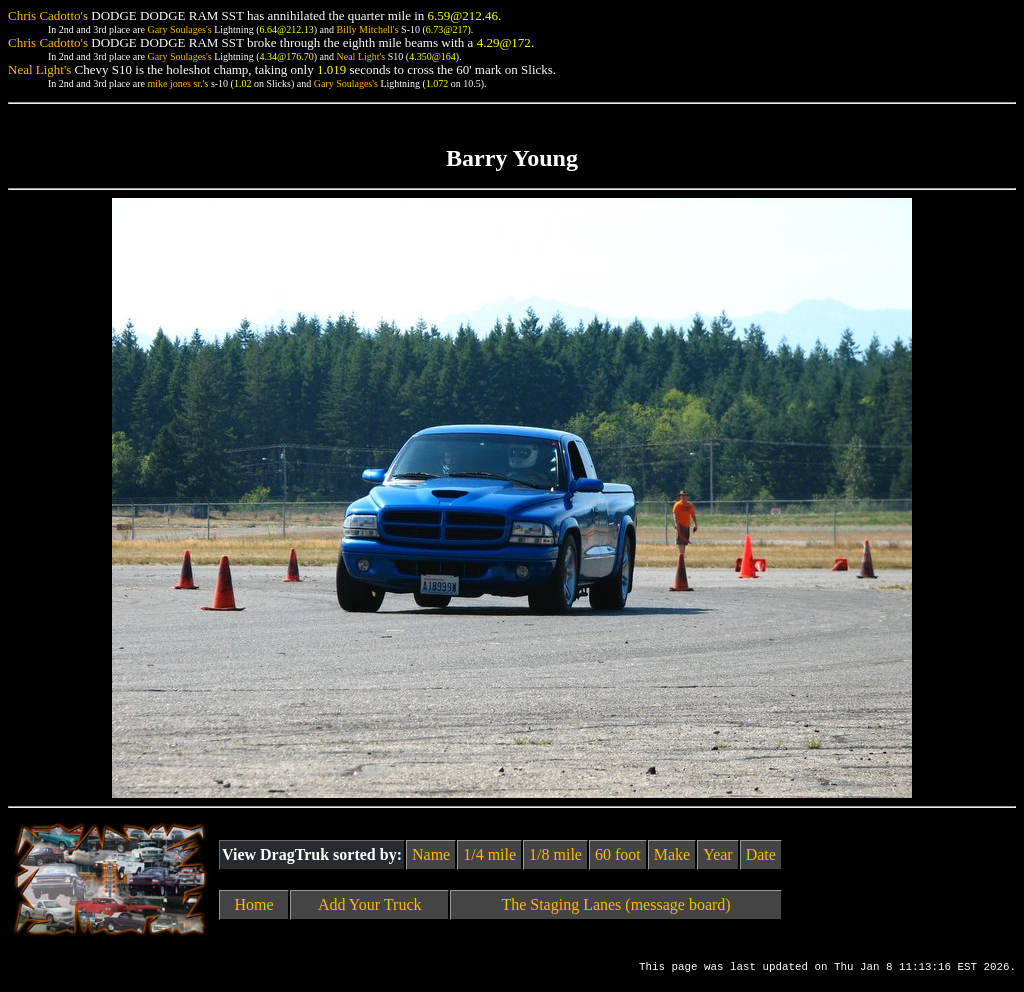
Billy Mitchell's (367, 29)
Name (431, 854)
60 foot (618, 854)
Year (717, 854)
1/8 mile (555, 854)
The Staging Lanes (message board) (615, 904)
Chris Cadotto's (48, 15)
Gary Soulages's (179, 29)
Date (761, 854)
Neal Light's (360, 56)
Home (254, 904)
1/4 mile (489, 854)
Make (672, 854)
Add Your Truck (370, 904)
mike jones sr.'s (177, 83)
